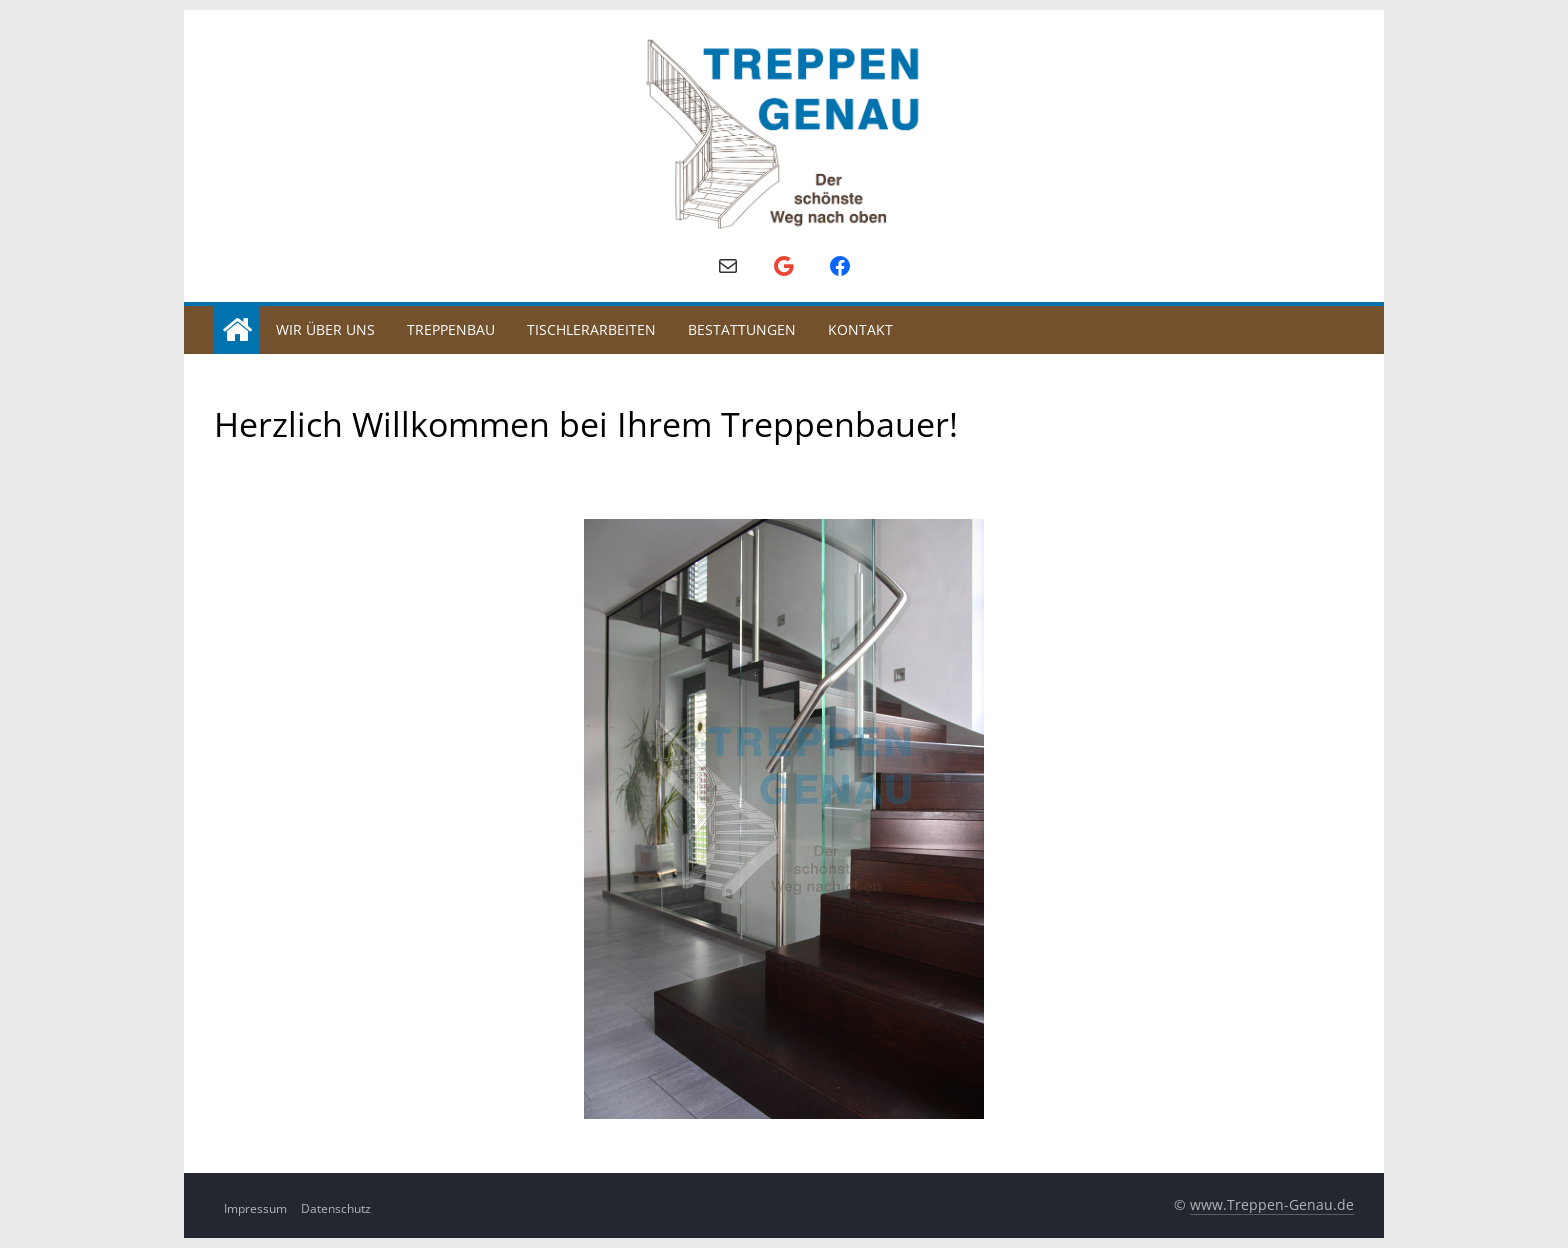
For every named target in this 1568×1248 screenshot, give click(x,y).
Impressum (255, 1208)
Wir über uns (325, 329)
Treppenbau (451, 329)
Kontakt (860, 329)
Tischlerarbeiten (591, 329)
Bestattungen (742, 329)
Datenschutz (336, 1208)
